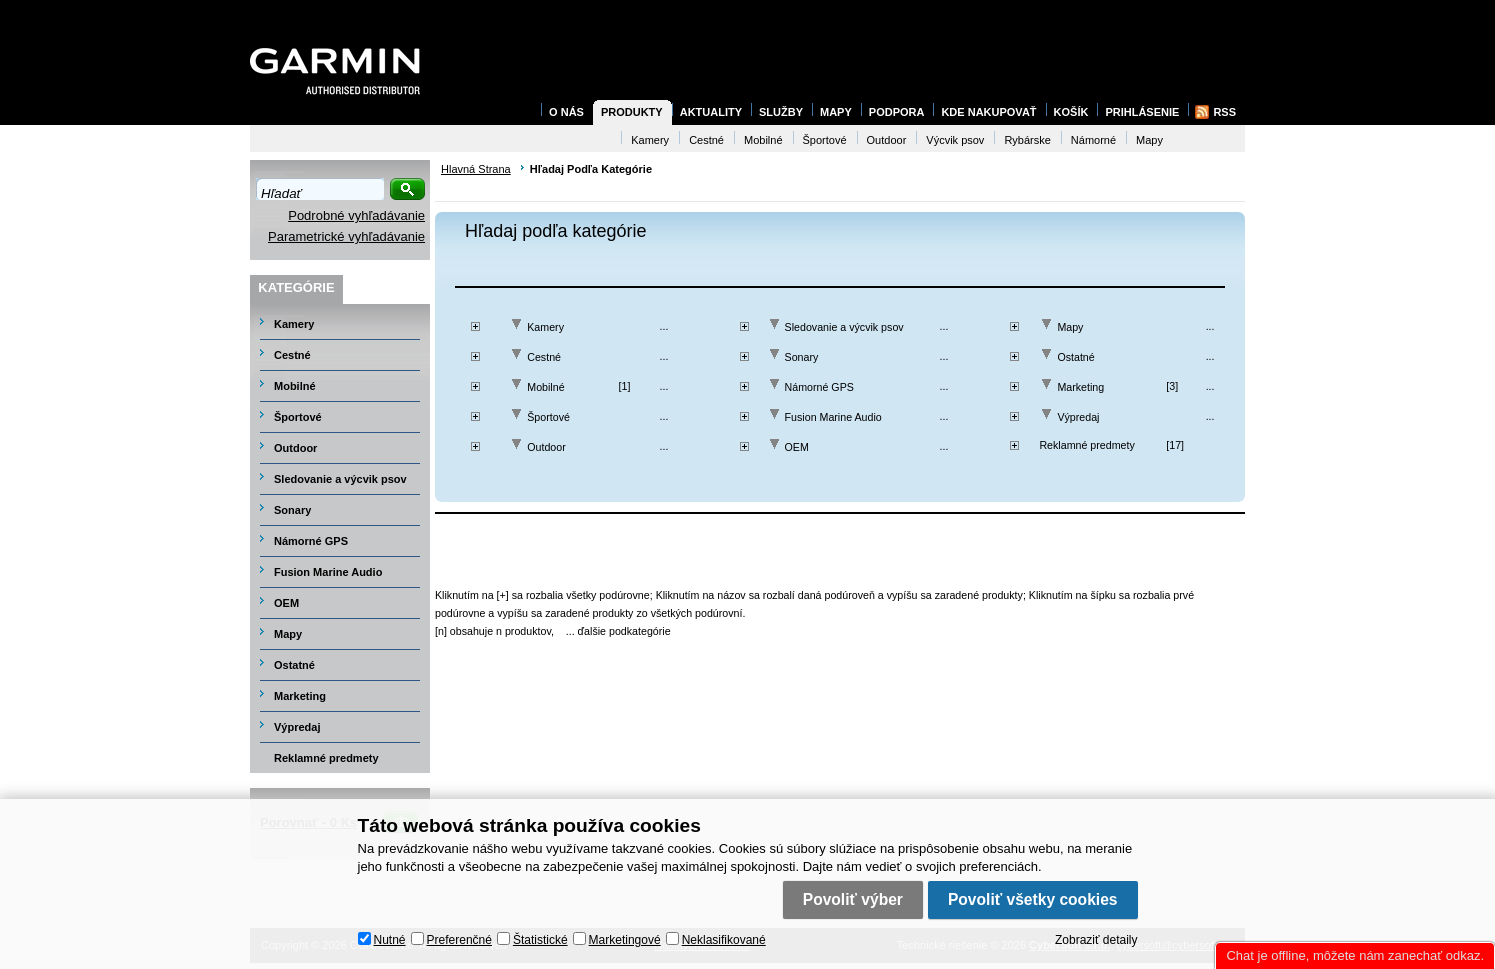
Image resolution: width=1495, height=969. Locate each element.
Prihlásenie (1142, 112)
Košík (1071, 112)
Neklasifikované (724, 940)
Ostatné (1075, 357)
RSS (1224, 112)
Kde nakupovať (988, 112)
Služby (781, 112)
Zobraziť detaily (1096, 940)
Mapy (1070, 327)
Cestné (544, 357)
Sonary (802, 357)
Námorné (1093, 140)
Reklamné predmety (1086, 445)
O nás (566, 112)
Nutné (390, 940)
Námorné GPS (819, 387)
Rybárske (1027, 140)
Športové (548, 417)
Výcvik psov (955, 140)
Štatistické (540, 940)
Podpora (897, 112)
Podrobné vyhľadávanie (356, 215)
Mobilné (545, 387)
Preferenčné (459, 940)
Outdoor (546, 447)
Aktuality (711, 112)
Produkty (632, 112)
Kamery (545, 327)
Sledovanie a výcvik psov (844, 327)
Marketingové (625, 940)
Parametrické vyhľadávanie (346, 236)
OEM (797, 447)
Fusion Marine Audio (833, 417)
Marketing (1080, 387)
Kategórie (296, 287)
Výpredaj (1078, 417)
